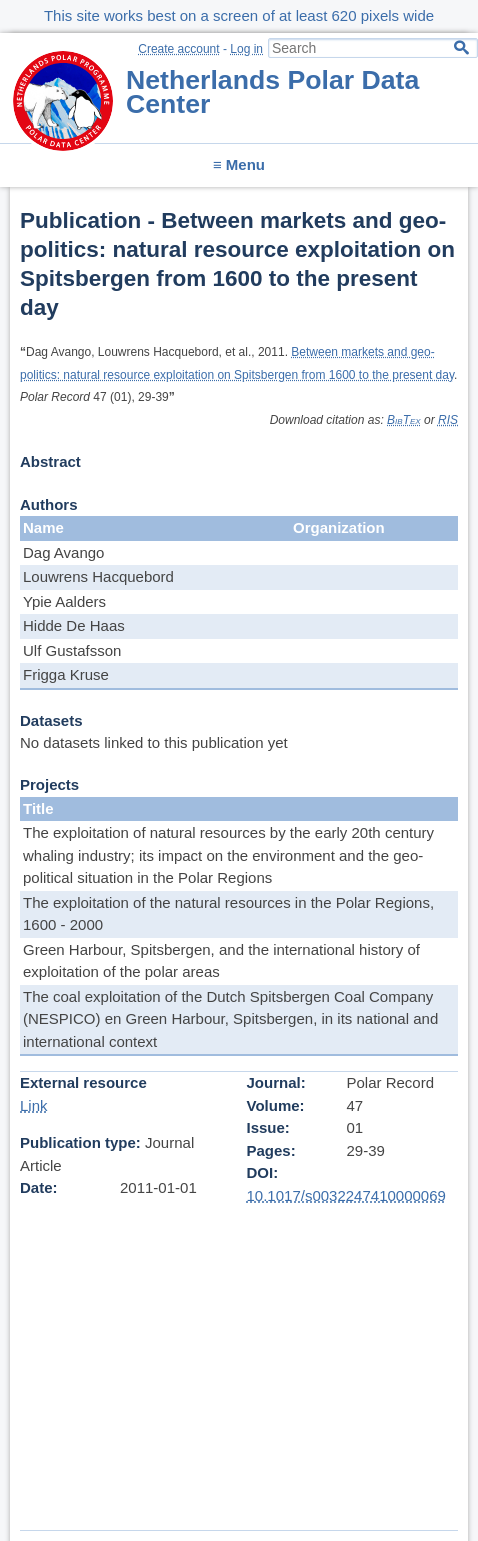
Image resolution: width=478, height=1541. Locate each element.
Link (34, 1105)
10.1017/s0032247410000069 (346, 1195)
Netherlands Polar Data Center (272, 92)
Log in (246, 49)
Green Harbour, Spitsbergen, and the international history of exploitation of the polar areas (221, 961)
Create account (178, 49)
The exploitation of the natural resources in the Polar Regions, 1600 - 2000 (228, 914)
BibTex (404, 420)
